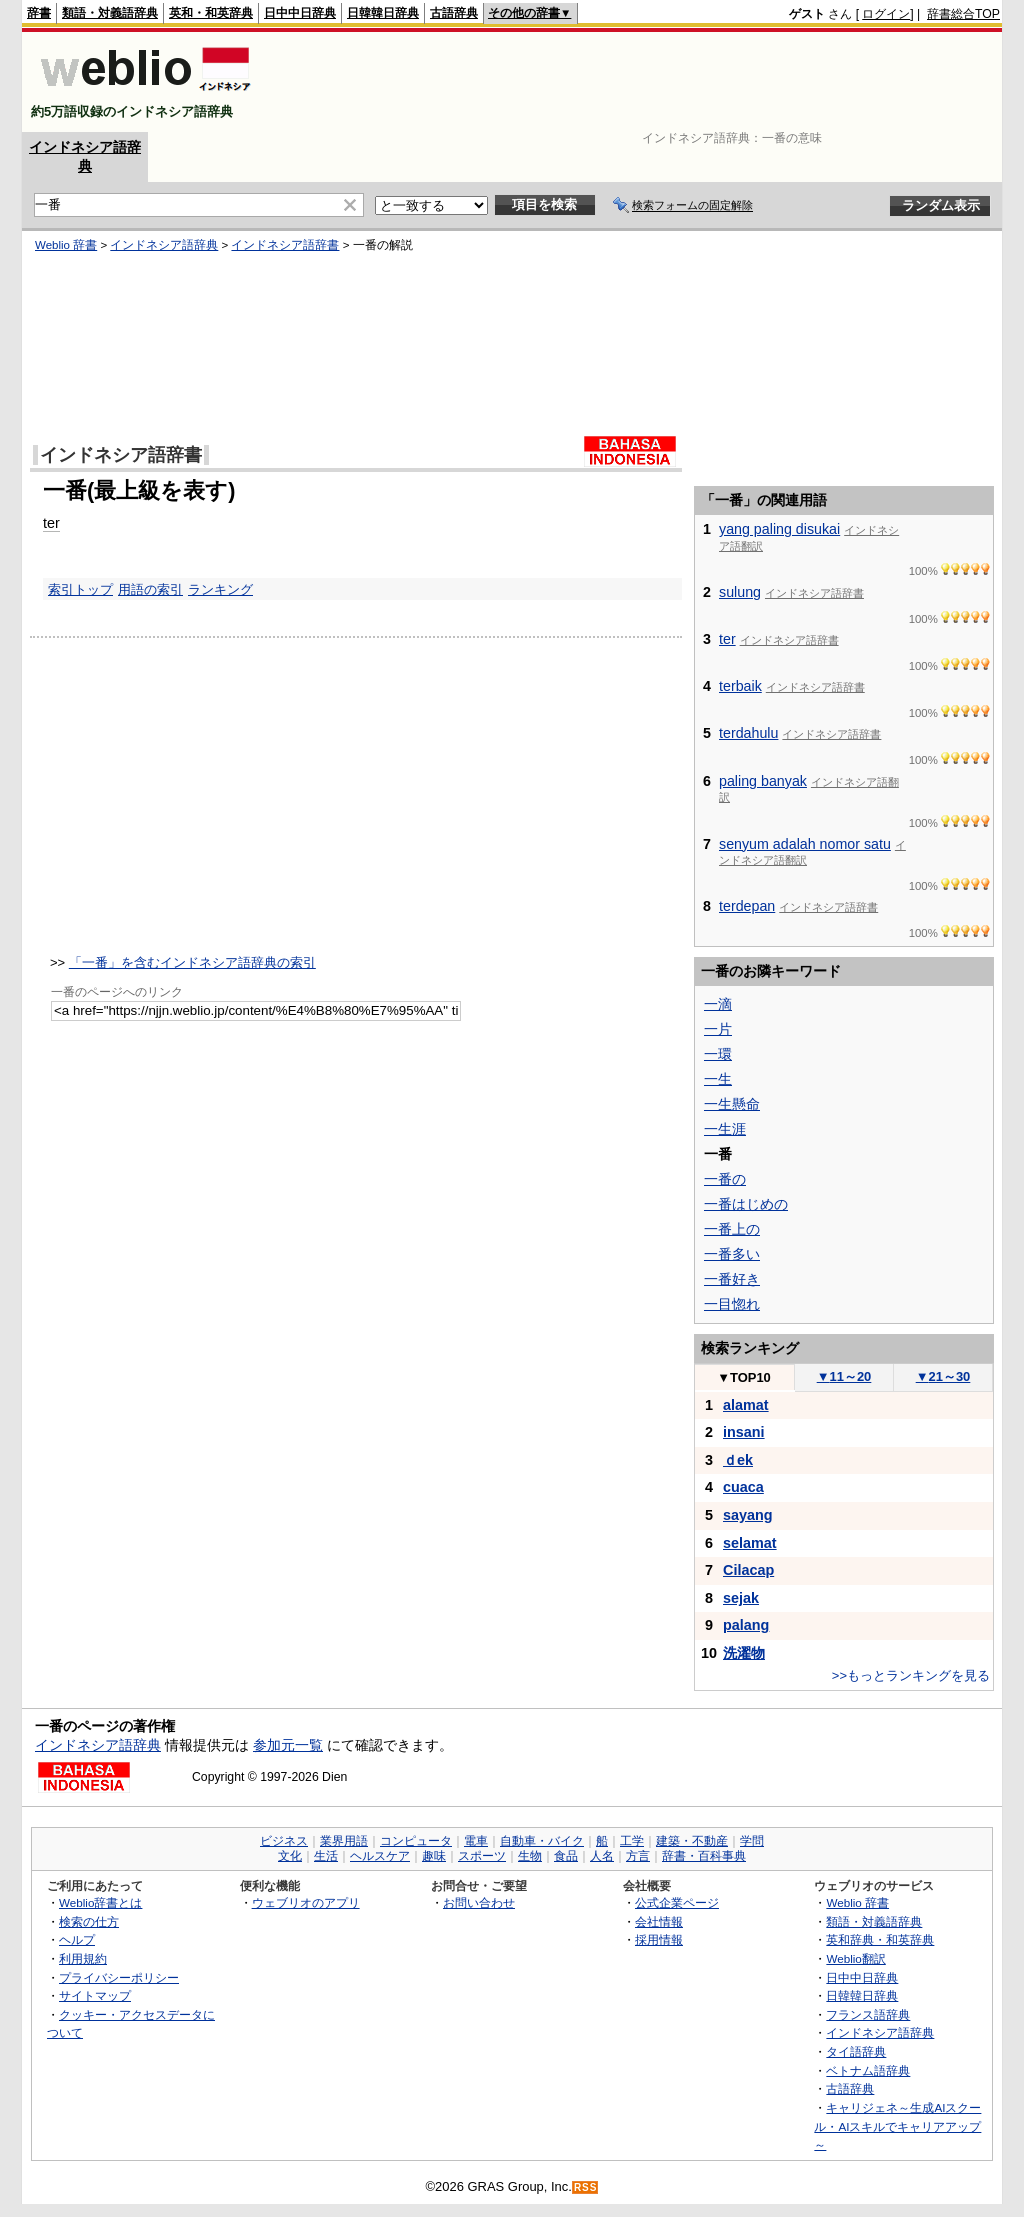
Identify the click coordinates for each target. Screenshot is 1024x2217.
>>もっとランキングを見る (911, 1675)
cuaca (743, 1487)
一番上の (732, 1229)
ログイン (886, 14)
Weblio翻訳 (855, 1958)
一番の (725, 1179)
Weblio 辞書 (66, 245)
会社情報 (659, 1921)
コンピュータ (416, 1841)
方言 (638, 1856)
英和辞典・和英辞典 (880, 1939)
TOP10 (744, 1377)
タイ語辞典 (856, 2051)
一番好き (732, 1279)
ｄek (738, 1460)
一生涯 (725, 1129)
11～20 (844, 1376)
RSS (586, 2187)
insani (744, 1432)
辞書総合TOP (963, 14)
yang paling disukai (779, 529)
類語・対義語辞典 (110, 13)
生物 (530, 1856)
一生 (718, 1079)
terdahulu (748, 733)
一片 (718, 1029)
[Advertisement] (636, 82)
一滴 (718, 1004)
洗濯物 (744, 1653)
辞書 (39, 13)
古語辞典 (454, 13)
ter (51, 523)
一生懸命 (732, 1104)
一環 (718, 1054)
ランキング (220, 589)
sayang (748, 1515)
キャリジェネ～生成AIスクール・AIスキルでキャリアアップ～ (897, 2126)
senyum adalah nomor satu (805, 844)
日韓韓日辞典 (383, 13)
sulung (740, 592)
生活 (326, 1856)
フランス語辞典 (868, 2014)
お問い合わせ (479, 1902)
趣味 (434, 1856)
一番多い (732, 1254)
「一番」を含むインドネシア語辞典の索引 (192, 962)
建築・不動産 (692, 1841)
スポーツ (482, 1856)
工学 (632, 1841)
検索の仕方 (89, 1921)
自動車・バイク (542, 1841)
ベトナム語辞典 (868, 2070)
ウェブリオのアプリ (306, 1902)
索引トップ (80, 589)
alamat (746, 1405)
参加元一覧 (288, 1745)
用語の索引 (150, 589)
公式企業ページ (677, 1902)
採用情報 (659, 1939)
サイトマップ (95, 1995)
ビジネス (284, 1841)
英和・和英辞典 (211, 13)
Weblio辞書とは (100, 1902)
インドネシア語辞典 (164, 245)
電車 (476, 1841)
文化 (290, 1856)
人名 (602, 1856)
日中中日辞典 (300, 13)
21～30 (943, 1376)
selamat (750, 1543)
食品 (566, 1856)
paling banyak (763, 781)
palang (746, 1625)
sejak (741, 1598)
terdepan (747, 906)
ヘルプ (77, 1939)
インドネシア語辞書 (285, 245)
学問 (752, 1841)
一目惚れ (732, 1304)
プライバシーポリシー (119, 1977)
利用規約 (83, 1958)
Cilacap (748, 1570)
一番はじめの (746, 1204)
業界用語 (344, 1841)
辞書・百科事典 (704, 1856)
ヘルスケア (380, 1856)
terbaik (740, 686)
